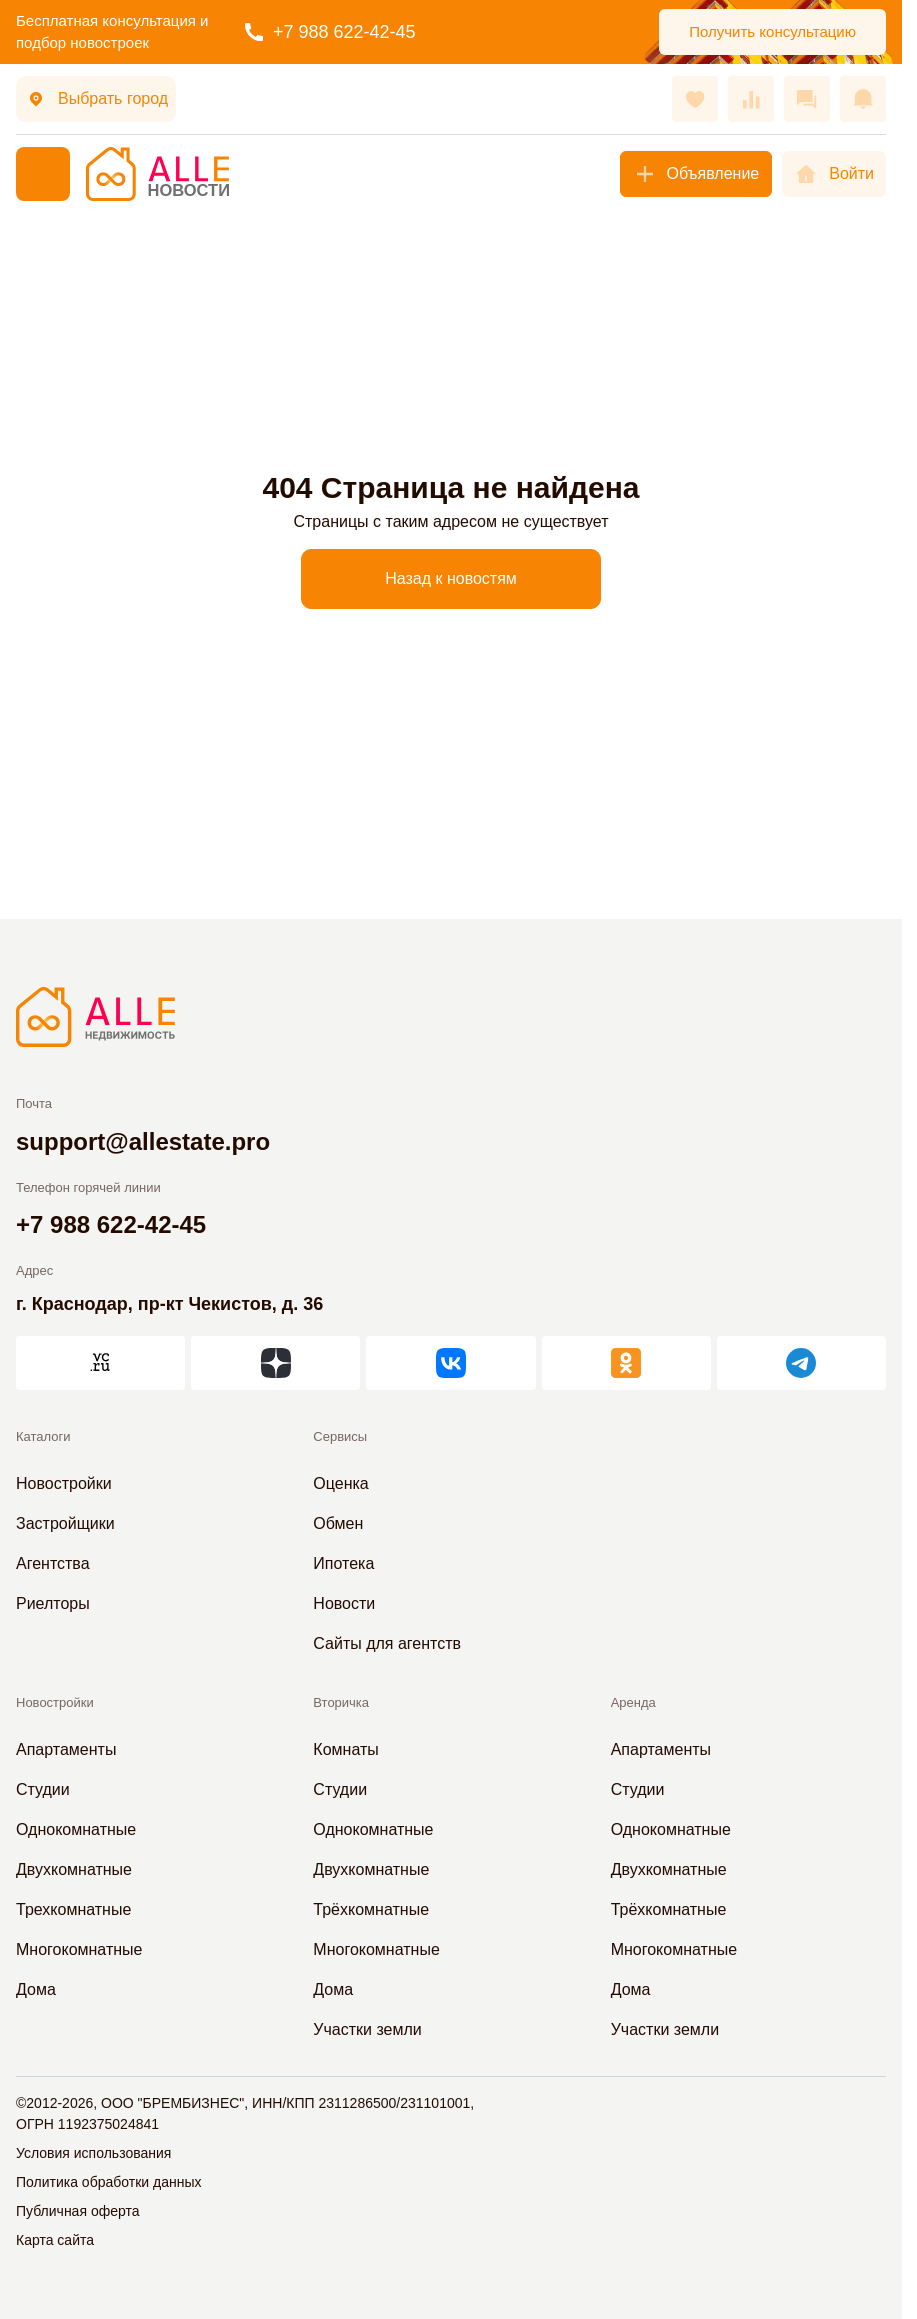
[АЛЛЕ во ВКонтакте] (450, 1363)
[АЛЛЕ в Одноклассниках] (626, 1363)
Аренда (633, 1702)
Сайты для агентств (387, 1643)
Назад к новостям (451, 578)
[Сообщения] (807, 99)
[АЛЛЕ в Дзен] (275, 1363)
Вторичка (341, 1702)
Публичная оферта (78, 2211)
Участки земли (367, 2029)
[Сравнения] (751, 99)
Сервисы (340, 1436)
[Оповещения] (863, 99)
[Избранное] (695, 99)
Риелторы (53, 1603)
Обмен (338, 1523)
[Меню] (43, 174)
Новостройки (64, 1483)
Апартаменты (66, 1749)
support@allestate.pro (143, 1141)
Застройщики (65, 1523)
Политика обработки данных (108, 2182)
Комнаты (345, 1749)
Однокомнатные (76, 1829)
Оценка (340, 1483)
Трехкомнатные (73, 1909)
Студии (43, 1789)
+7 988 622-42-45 (330, 32)
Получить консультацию (772, 31)
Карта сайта (55, 2240)
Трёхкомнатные (371, 1909)
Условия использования (93, 2153)
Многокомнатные (79, 1949)
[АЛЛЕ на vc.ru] (100, 1363)
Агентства (53, 1563)
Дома (36, 1989)
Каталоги (43, 1436)
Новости (344, 1603)
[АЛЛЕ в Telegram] (801, 1363)
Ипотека (343, 1563)
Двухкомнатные (74, 1869)
